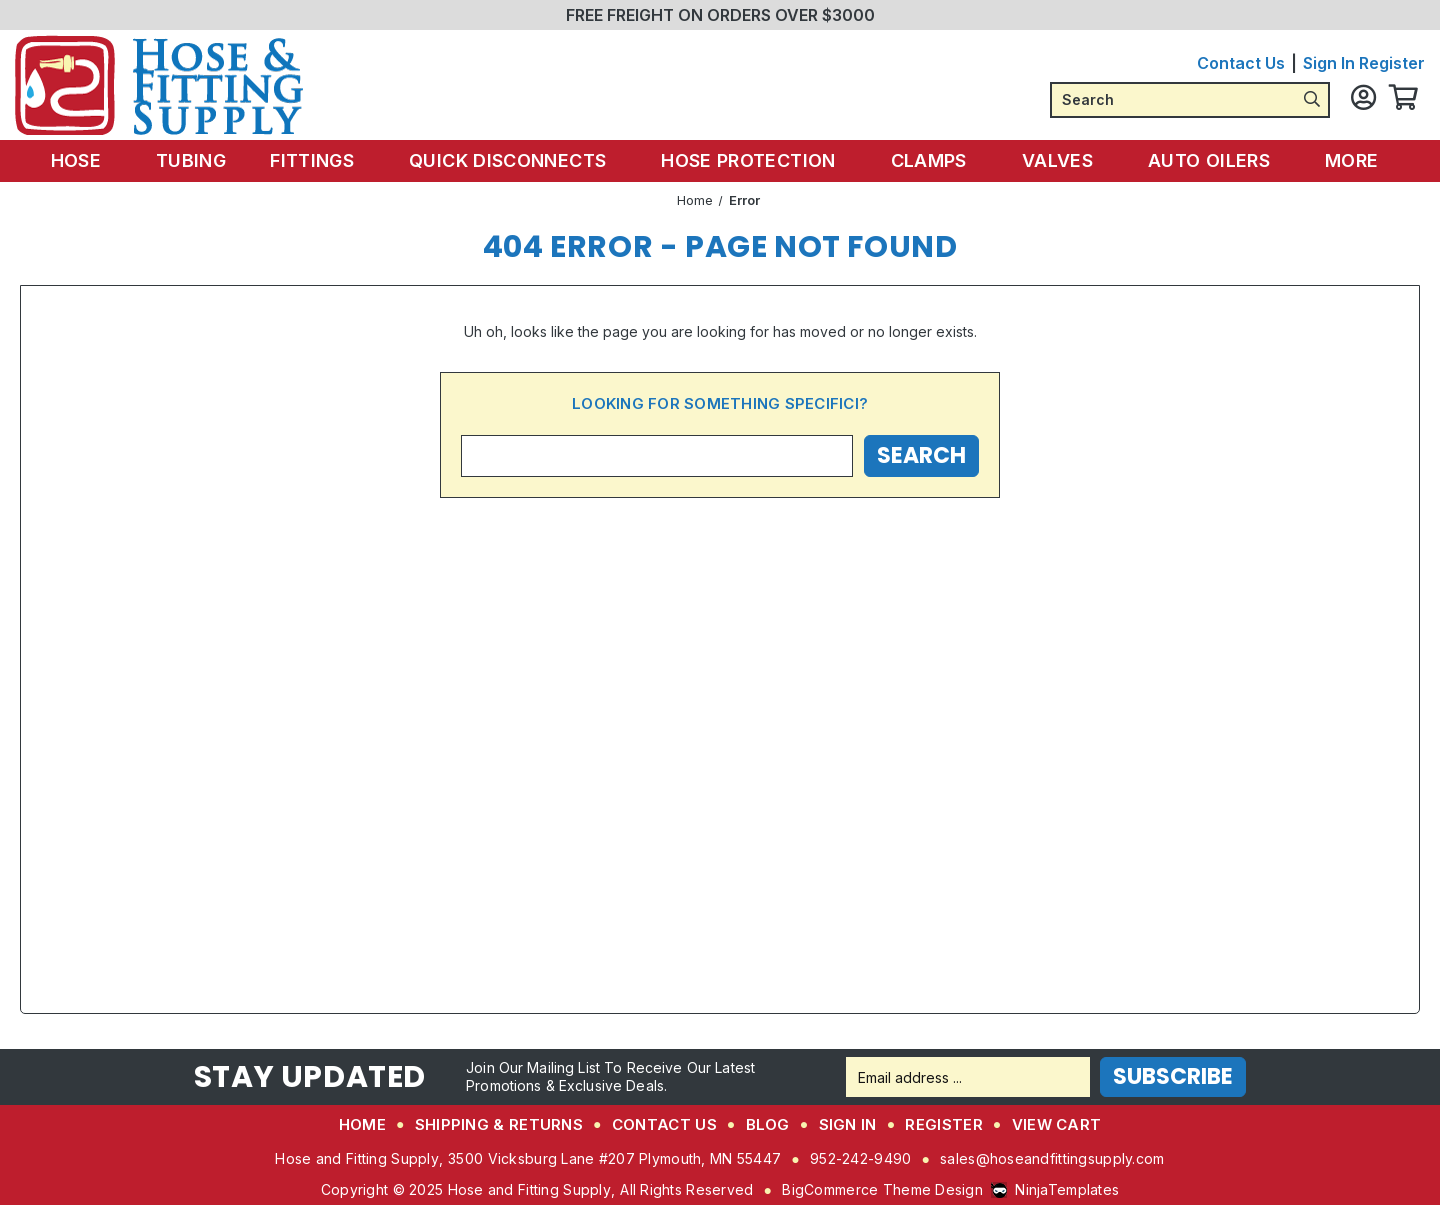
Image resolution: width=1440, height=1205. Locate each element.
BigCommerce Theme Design (882, 1189)
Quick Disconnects (517, 160)
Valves (1055, 160)
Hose (97, 160)
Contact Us (1241, 63)
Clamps (930, 160)
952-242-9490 (860, 1158)
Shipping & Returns (499, 1124)
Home (362, 1124)
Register (1392, 63)
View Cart (1057, 1124)
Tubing (203, 160)
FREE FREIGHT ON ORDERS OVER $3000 (720, 15)
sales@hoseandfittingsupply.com (1052, 1158)
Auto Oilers (1202, 160)
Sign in (1329, 63)
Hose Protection (753, 160)
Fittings (325, 160)
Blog (768, 1124)
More (1341, 160)
